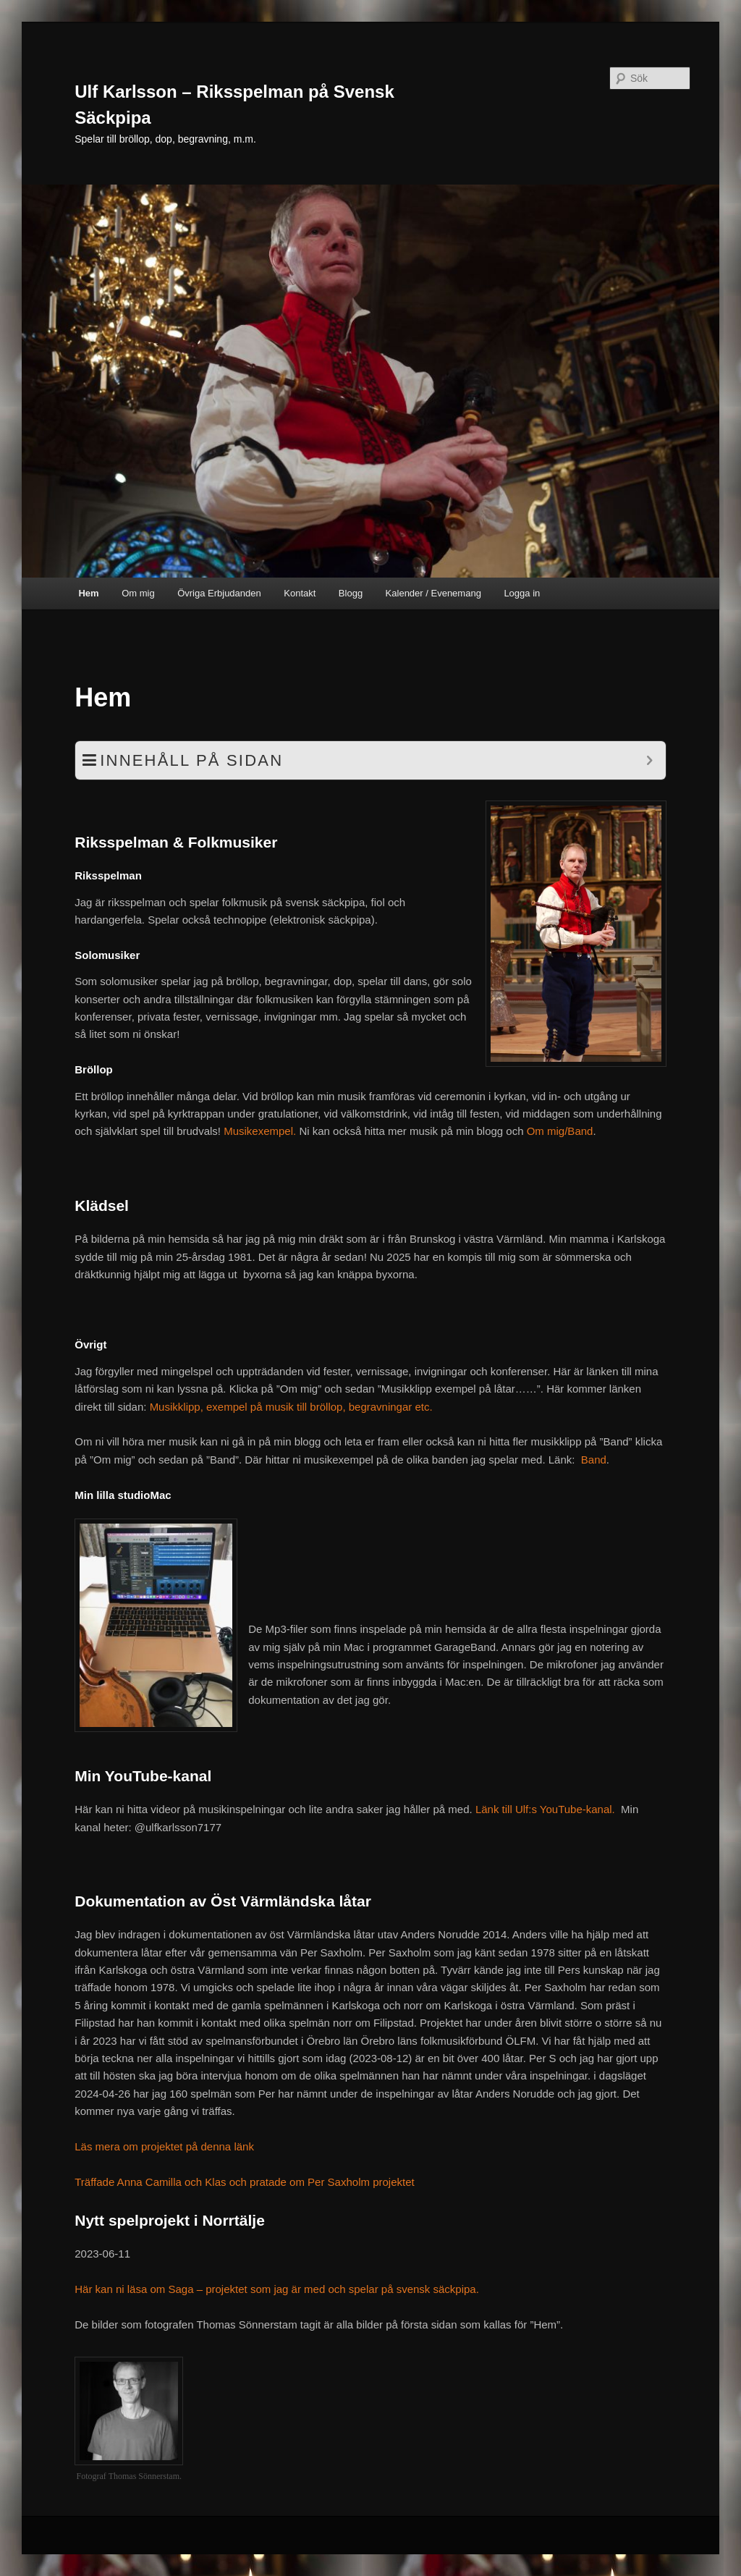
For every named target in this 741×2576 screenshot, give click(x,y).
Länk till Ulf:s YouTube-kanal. (546, 1809)
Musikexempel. (260, 1131)
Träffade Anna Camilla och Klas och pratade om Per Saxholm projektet (244, 2182)
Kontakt (300, 593)
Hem (88, 593)
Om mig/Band (560, 1131)
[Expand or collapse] (649, 760)
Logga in (522, 593)
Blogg (351, 593)
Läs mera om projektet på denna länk (164, 2146)
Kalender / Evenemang (433, 593)
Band (593, 1459)
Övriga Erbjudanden (219, 593)
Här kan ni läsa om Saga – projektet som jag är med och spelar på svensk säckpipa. (277, 2289)
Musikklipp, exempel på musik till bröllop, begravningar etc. (291, 1407)
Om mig (138, 593)
